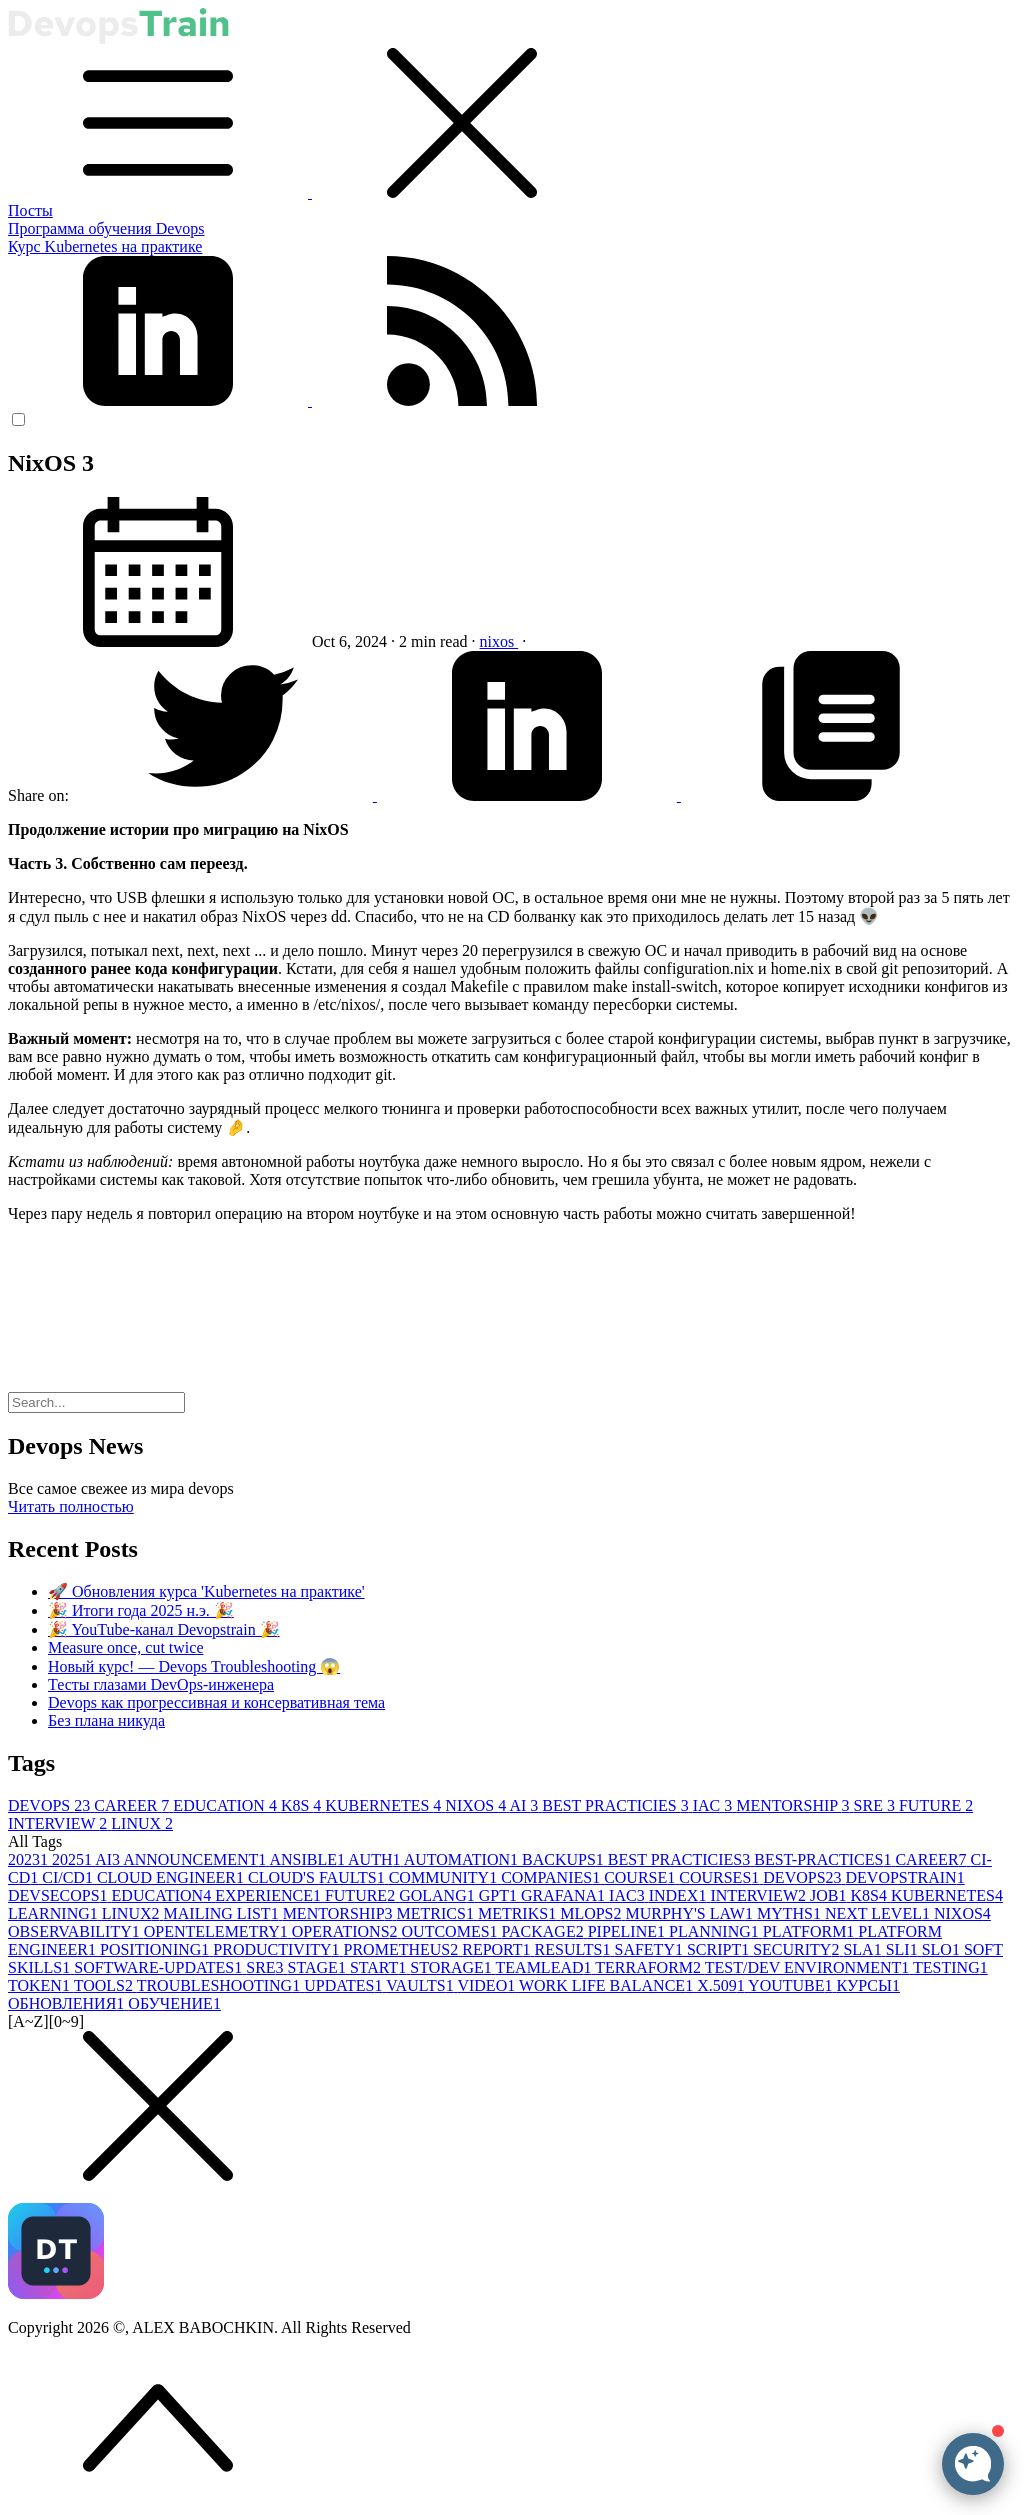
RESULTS (575, 1949)
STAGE (319, 1967)
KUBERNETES (385, 1805)
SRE (876, 1805)
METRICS (437, 1913)
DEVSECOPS (60, 1895)
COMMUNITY (445, 1877)
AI (525, 1805)
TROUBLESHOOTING (221, 1985)
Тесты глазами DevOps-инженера (161, 1684)
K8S (303, 1805)
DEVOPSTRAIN (905, 1877)
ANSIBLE (308, 1859)
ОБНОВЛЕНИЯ (68, 2003)
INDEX (680, 1895)
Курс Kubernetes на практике (105, 246)
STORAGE (452, 1967)
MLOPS (592, 1913)
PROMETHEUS (403, 1949)
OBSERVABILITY (76, 1931)
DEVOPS (51, 1805)
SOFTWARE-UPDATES (160, 1967)
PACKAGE (545, 1931)
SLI (904, 1949)
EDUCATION (227, 1805)
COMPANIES (552, 1877)
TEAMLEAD (546, 1967)
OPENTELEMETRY (218, 1931)
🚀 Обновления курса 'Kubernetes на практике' (206, 1591)
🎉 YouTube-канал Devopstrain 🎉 (164, 1629)
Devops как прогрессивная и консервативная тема (216, 1702)
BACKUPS (565, 1859)
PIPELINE (628, 1931)
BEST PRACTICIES (617, 1805)
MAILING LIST (223, 1913)
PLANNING (716, 1931)
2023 (30, 1859)
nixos (499, 641)
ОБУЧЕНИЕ (174, 2003)
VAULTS (421, 1985)
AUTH (376, 1859)
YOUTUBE (792, 1985)
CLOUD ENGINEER (172, 1877)
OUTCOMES (452, 1931)
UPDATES (345, 1985)
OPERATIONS (347, 1931)
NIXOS (477, 1805)
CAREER (133, 1805)
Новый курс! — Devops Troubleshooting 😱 (194, 1666)
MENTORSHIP (794, 1805)
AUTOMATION (463, 1859)
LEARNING (55, 1913)
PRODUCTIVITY (278, 1949)
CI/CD (69, 1877)
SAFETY (650, 1949)
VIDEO (487, 1985)
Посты (30, 210)
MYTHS (791, 1913)
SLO (943, 1949)
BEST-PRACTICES (824, 1859)
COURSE (641, 1877)
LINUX (142, 1823)
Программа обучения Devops (106, 228)
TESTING (950, 1967)
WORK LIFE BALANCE (608, 1985)
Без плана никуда (106, 1720)
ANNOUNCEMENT (196, 1859)
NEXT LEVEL (879, 1913)
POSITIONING (156, 1949)
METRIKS (519, 1913)
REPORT (498, 1949)
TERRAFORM (650, 1967)
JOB (830, 1895)
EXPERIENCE (270, 1895)
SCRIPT (720, 1949)
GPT (500, 1895)
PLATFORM (811, 1931)
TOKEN (41, 1985)
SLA (864, 1949)
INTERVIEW (59, 1823)
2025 (73, 1859)
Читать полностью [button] (71, 1506)
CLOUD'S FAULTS (318, 1877)
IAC (715, 1805)
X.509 (722, 1985)
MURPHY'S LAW (691, 1913)
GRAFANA (565, 1895)
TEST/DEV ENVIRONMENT (809, 1967)
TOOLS (105, 1985)
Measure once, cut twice (125, 1647)
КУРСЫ (868, 1985)
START (380, 1967)
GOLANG (439, 1895)
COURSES (721, 1877)
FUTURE (936, 1805)
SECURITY (798, 1949)
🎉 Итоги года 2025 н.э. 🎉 (141, 1610)
